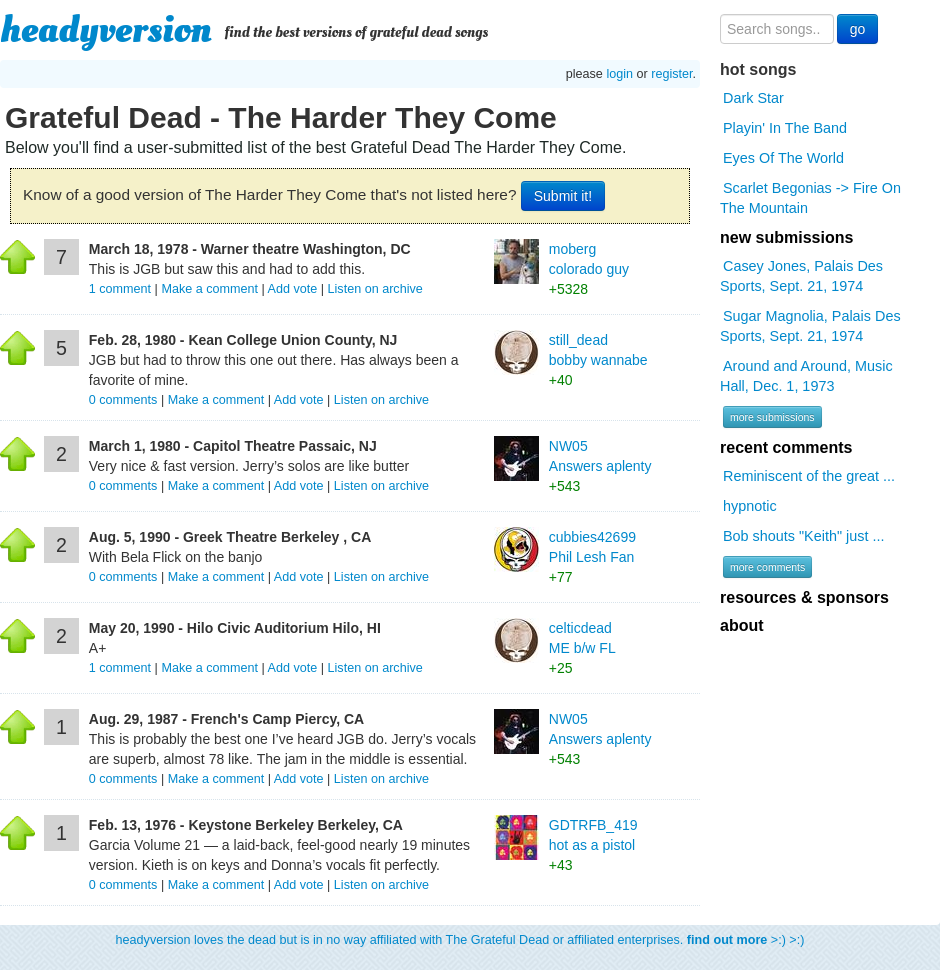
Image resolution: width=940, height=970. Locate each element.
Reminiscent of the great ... (809, 476)
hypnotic (750, 506)
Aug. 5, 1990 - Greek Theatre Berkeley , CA (230, 537)
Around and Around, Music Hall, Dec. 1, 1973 (806, 376)
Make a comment (209, 289)
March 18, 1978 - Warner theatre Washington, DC (250, 249)
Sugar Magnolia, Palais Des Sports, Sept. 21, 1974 (810, 326)
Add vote (293, 289)
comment (122, 289)
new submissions (786, 237)
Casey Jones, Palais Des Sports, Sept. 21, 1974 (801, 276)
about (742, 625)
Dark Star (753, 98)
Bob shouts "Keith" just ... (803, 536)
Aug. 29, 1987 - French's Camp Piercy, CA (226, 719)
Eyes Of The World (783, 158)
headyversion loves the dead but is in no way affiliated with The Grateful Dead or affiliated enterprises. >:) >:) (460, 940)
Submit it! (563, 196)
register (671, 74)
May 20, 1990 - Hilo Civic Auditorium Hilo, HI (235, 628)
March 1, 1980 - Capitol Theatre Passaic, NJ (233, 446)
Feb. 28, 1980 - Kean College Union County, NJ (243, 340)
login (619, 74)
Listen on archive (375, 289)
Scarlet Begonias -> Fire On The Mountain (810, 198)
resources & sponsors (804, 597)
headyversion (106, 30)
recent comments (786, 447)
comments (125, 400)
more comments (767, 567)
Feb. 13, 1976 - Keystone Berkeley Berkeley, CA (246, 825)
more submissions (772, 417)
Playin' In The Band (785, 128)
